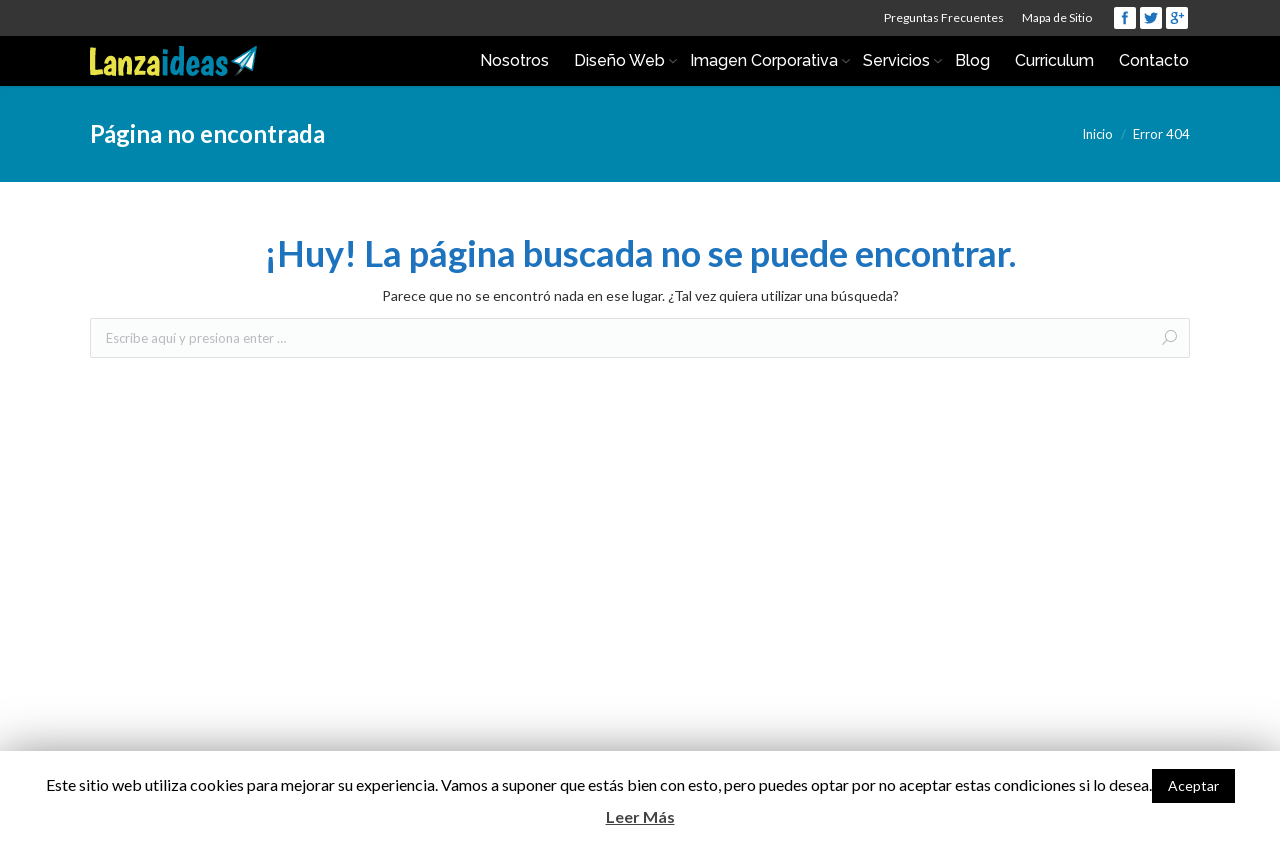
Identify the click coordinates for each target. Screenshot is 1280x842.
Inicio (1097, 134)
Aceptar (1193, 785)
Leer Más (640, 816)
